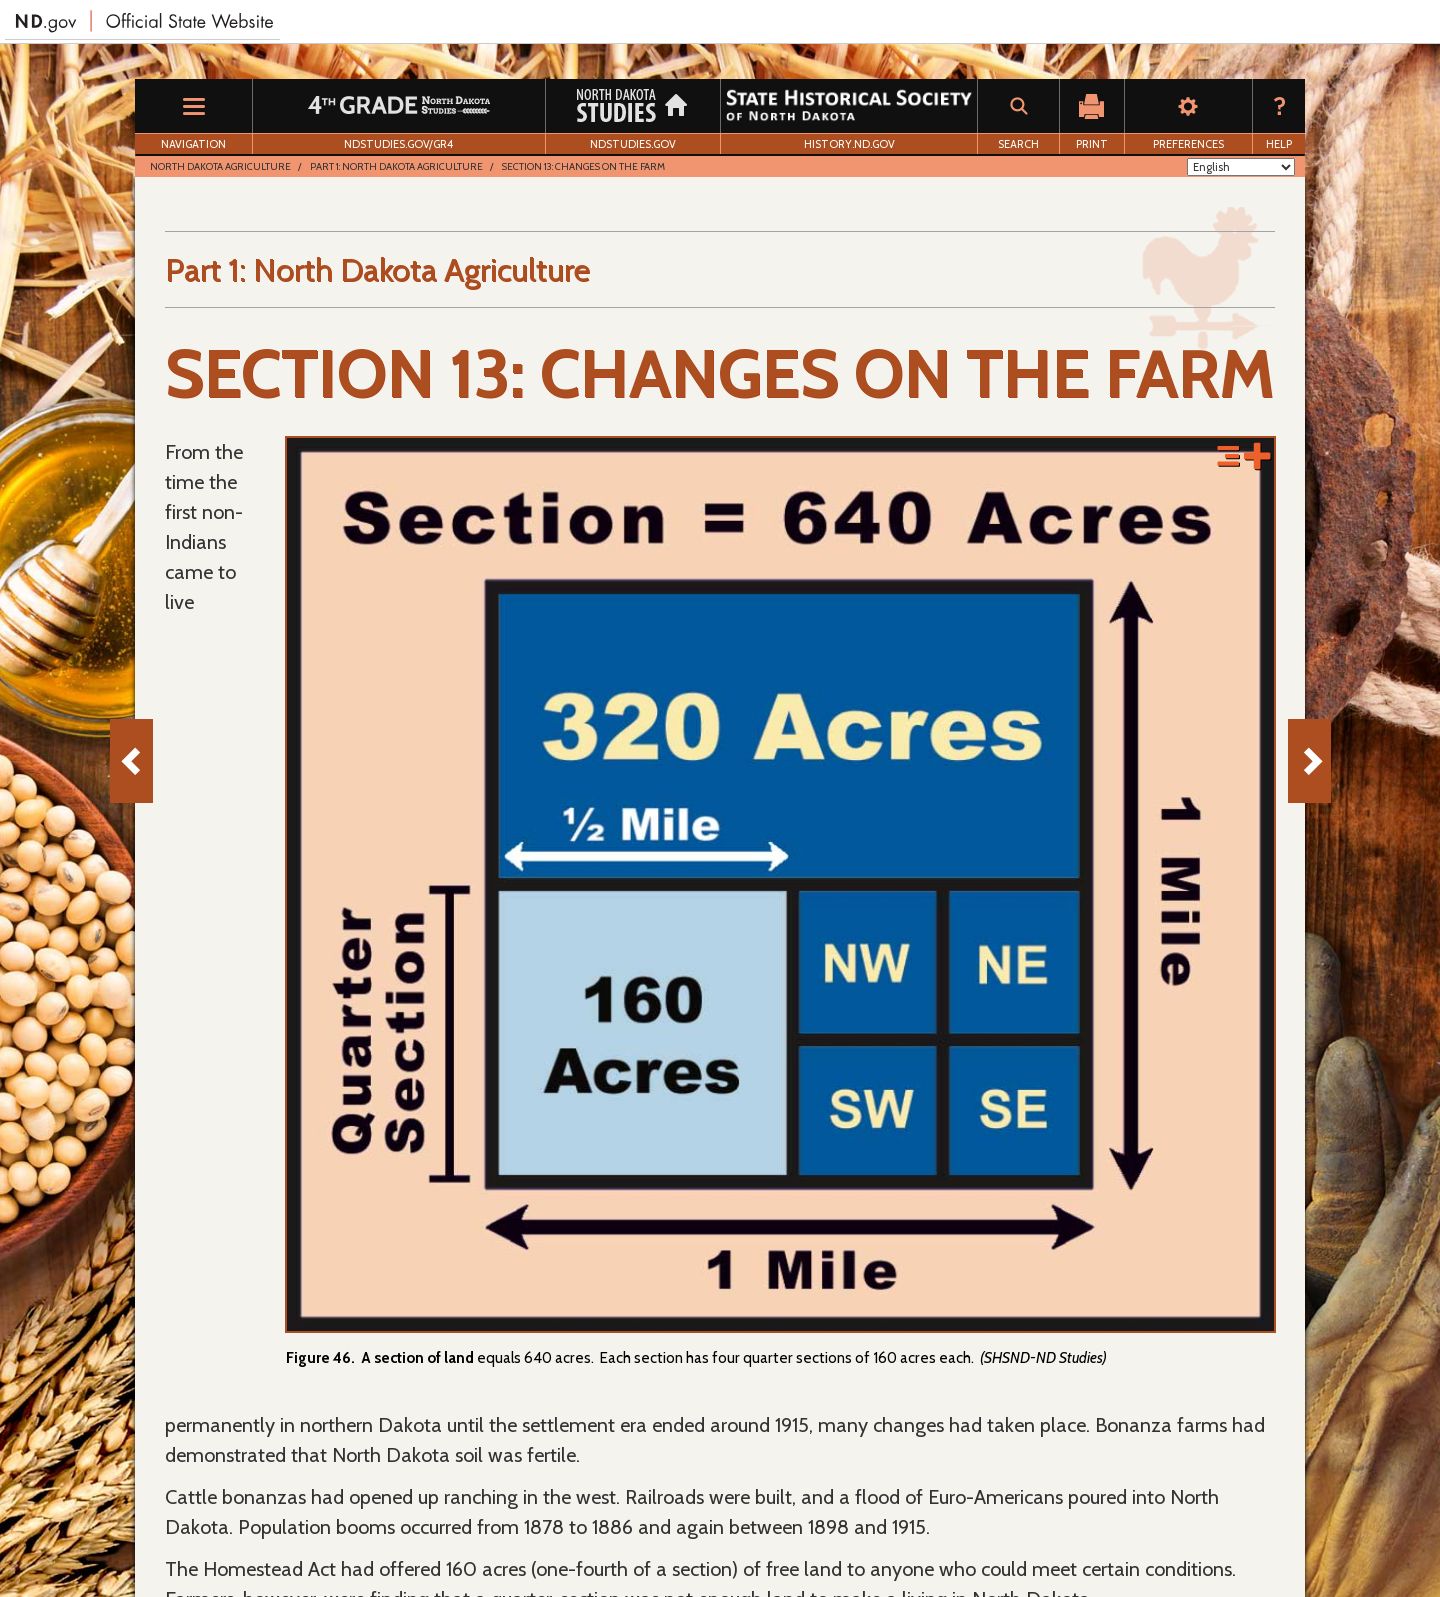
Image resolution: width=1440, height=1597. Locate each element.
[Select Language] (1241, 167)
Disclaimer (475, 1537)
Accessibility (565, 1537)
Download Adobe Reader (244, 1537)
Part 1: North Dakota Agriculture (396, 166)
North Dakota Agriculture (220, 166)
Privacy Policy (382, 1537)
